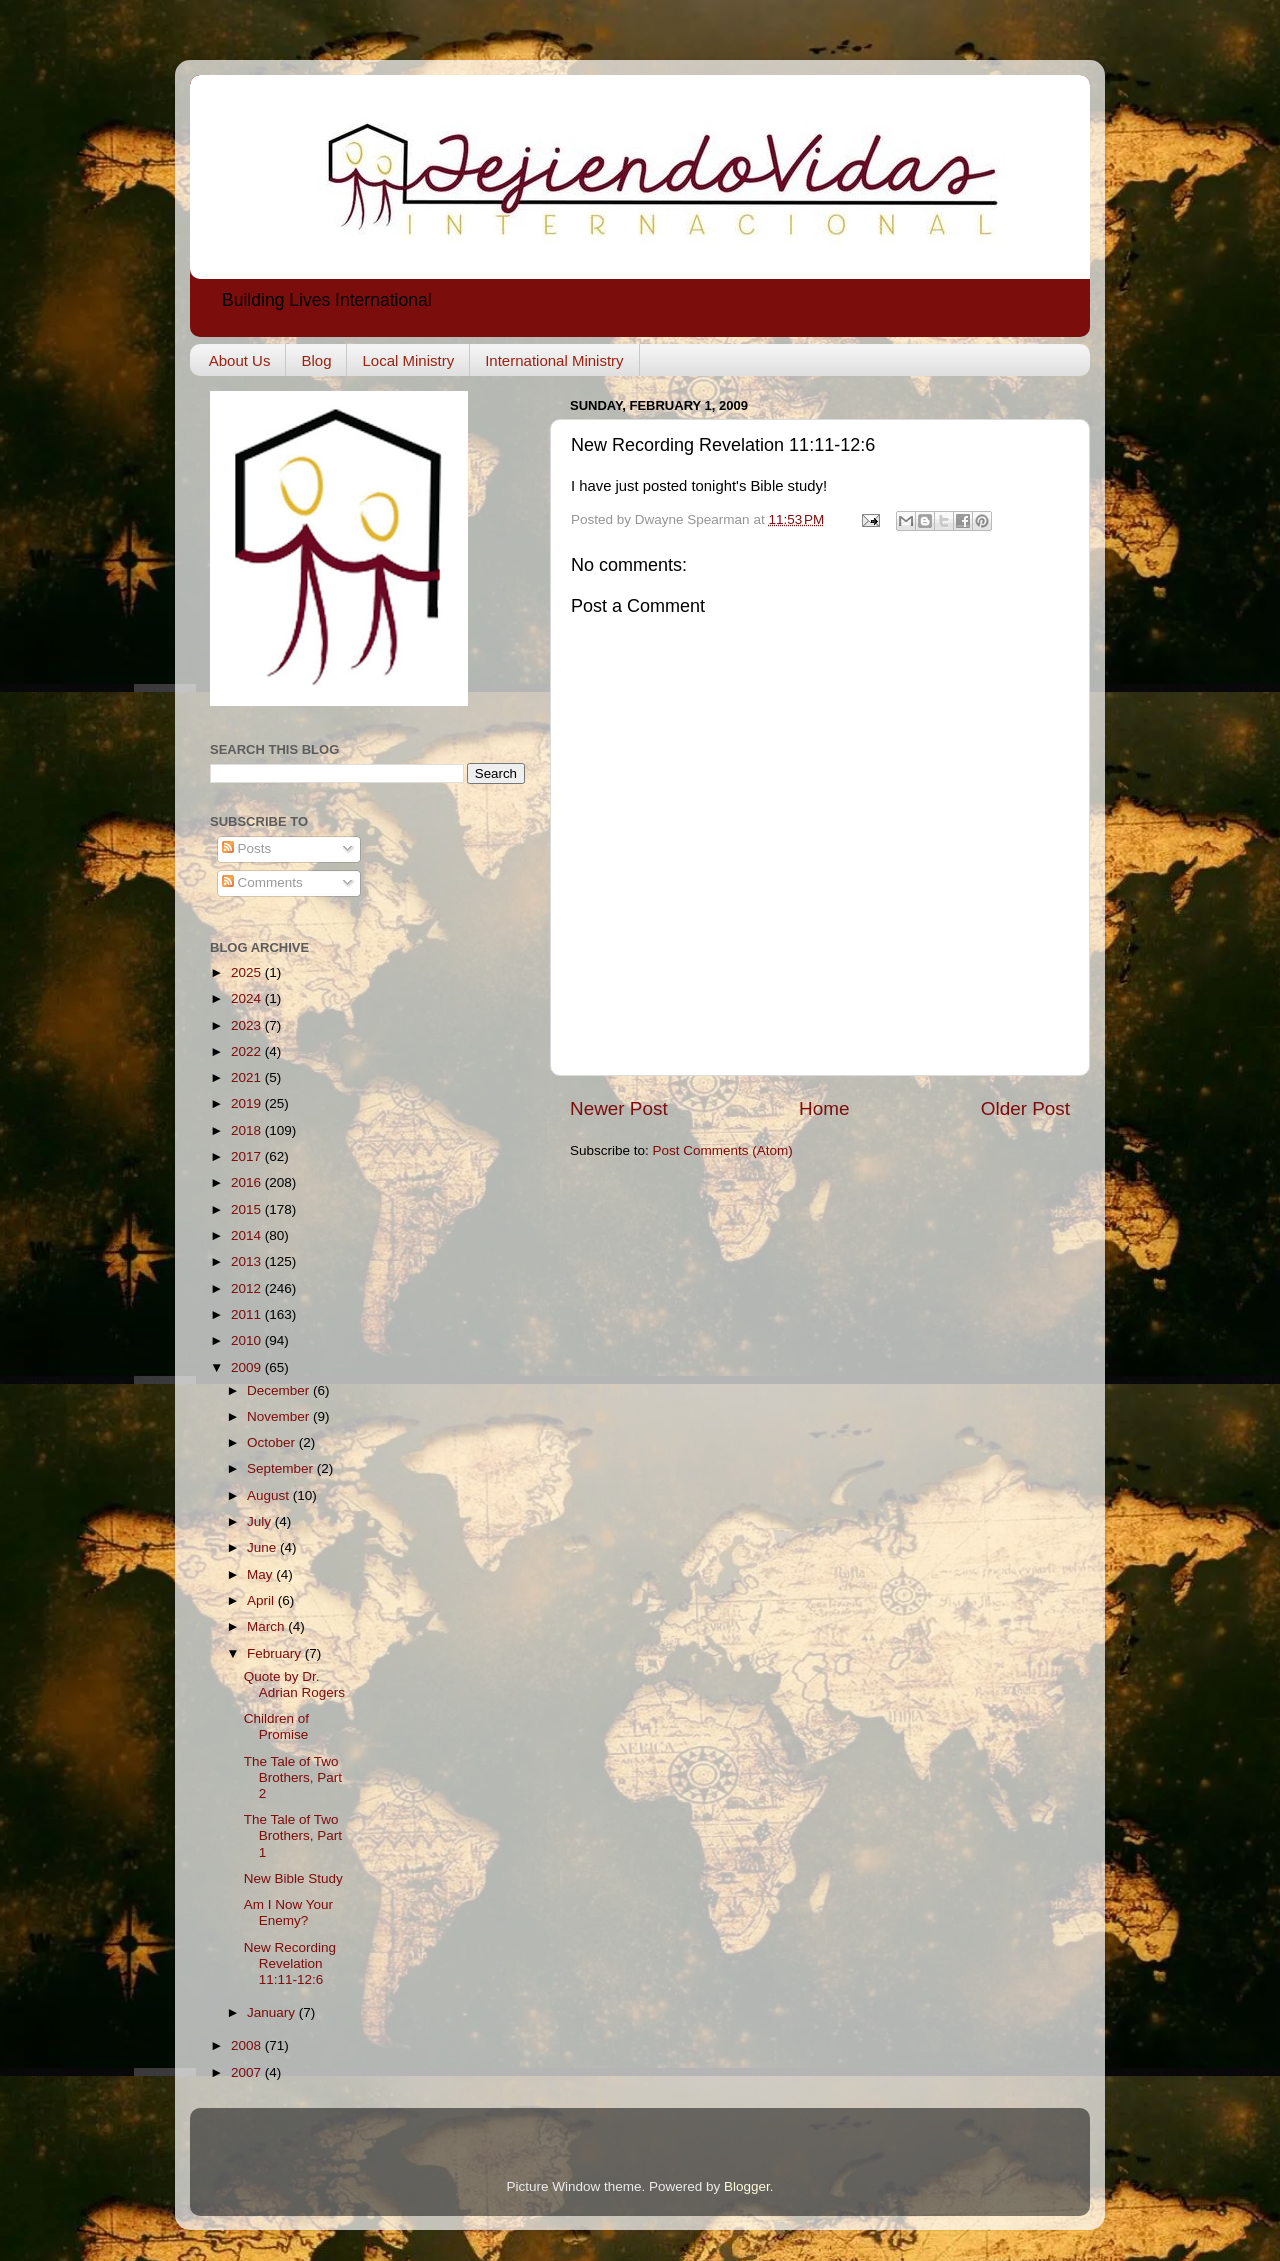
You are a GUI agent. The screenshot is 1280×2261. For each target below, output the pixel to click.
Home (824, 1108)
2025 (248, 972)
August (270, 1495)
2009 (248, 1367)
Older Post (1025, 1108)
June (263, 1547)
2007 (248, 2072)
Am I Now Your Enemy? (288, 1912)
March (267, 1626)
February (276, 1653)
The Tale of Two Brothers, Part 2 (293, 1777)
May (261, 1574)
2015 (248, 1209)
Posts (247, 848)
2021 (248, 1077)
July (261, 1521)
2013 (248, 1261)
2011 (248, 1314)
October (273, 1442)
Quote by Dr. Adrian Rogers (294, 1684)
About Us (240, 360)
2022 (248, 1051)
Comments (262, 882)
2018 (248, 1130)
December (280, 1390)
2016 (248, 1182)
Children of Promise (276, 1726)
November (280, 1416)
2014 (248, 1235)
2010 (248, 1340)
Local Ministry (408, 360)
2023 (248, 1025)
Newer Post (619, 1108)
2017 (248, 1156)
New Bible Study (293, 1878)
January (273, 2012)
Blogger (747, 2186)
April (262, 1600)
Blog (316, 360)
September (282, 1468)
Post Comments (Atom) (723, 1150)
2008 (248, 2045)
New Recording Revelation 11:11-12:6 (290, 1963)
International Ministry (554, 360)
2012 (248, 1288)
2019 (248, 1103)
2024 (248, 998)
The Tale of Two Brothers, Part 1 (293, 1835)
